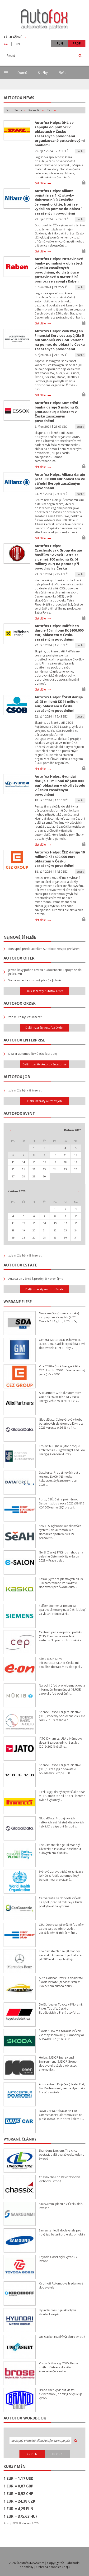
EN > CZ (57, 2454)
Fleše (62, 72)
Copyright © (55, 2563)
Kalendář (36, 110)
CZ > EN (32, 2454)
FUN (60, 43)
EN (17, 43)
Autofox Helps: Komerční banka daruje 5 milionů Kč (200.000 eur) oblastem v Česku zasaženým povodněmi (57, 411)
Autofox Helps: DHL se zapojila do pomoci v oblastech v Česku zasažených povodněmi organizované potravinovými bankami (60, 133)
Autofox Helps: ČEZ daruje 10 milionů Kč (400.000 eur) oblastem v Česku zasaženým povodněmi (60, 859)
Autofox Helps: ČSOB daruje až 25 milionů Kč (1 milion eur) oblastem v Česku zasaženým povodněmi (59, 704)
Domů (22, 72)
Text (51, 110)
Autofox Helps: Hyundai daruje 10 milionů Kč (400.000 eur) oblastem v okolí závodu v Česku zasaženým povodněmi (60, 785)
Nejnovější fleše (20, 937)
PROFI (77, 43)
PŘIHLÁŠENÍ (15, 37)
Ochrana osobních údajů (53, 2567)
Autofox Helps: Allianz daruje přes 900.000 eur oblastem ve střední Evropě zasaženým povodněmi (60, 481)
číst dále (40, 183)
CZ (6, 43)
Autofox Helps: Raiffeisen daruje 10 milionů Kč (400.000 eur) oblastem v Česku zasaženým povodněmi (59, 633)
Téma (19, 110)
